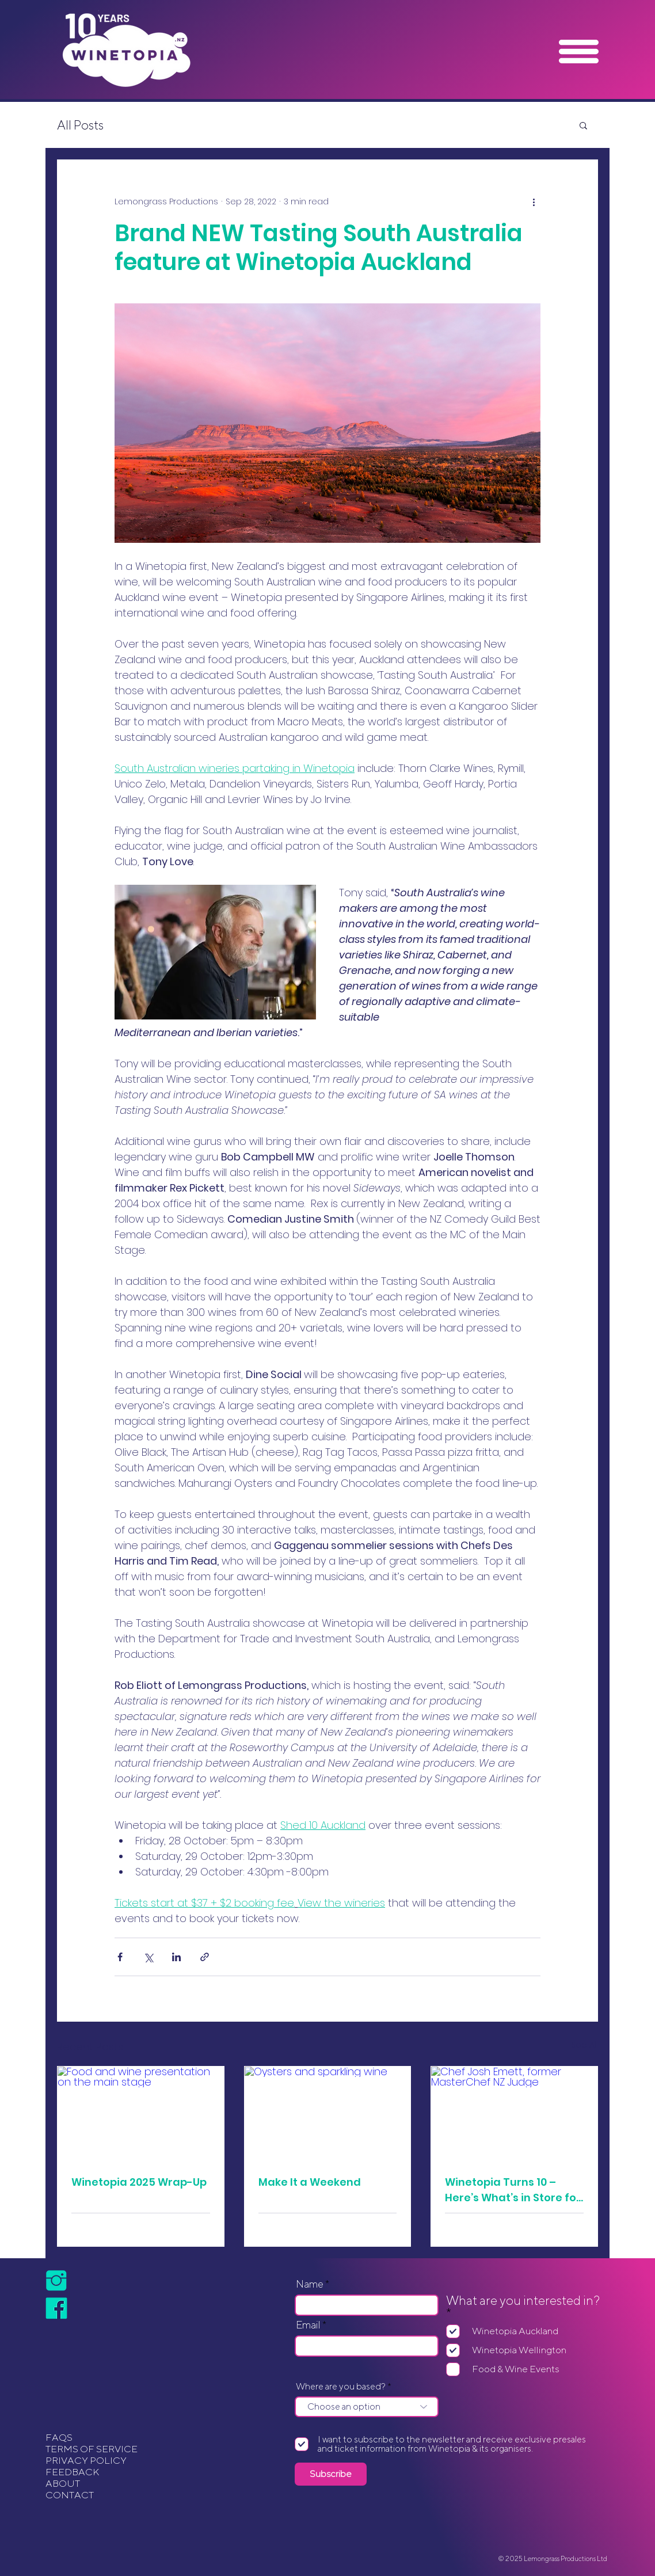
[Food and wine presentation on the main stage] (141, 2113)
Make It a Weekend (309, 2182)
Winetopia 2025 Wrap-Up (139, 2182)
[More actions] (533, 201)
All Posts (80, 124)
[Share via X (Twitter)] (148, 1956)
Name (309, 2284)
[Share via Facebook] (120, 1956)
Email (308, 2325)
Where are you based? (341, 2386)
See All (584, 2044)
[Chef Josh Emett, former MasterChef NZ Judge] (514, 2113)
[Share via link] (204, 1956)
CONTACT (69, 2495)
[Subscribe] (331, 2474)
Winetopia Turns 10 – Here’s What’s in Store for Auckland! (513, 2190)
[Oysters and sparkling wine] (328, 2113)
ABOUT (62, 2483)
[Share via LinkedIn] (176, 1956)
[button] (579, 51)
